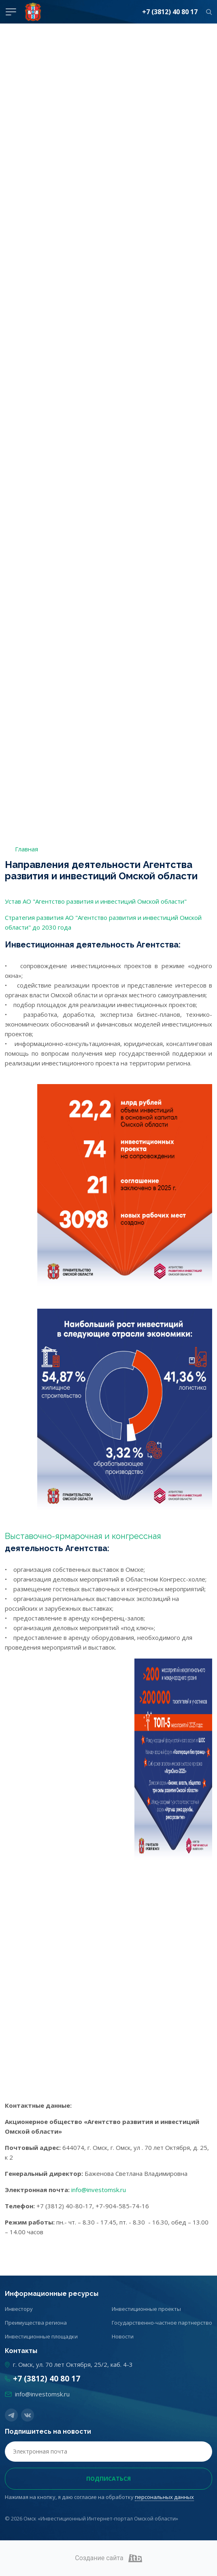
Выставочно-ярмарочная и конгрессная (83, 1536)
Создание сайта (108, 2558)
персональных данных (164, 2497)
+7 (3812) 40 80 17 (170, 11)
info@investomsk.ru (98, 2190)
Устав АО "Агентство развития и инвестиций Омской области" (96, 901)
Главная (26, 849)
